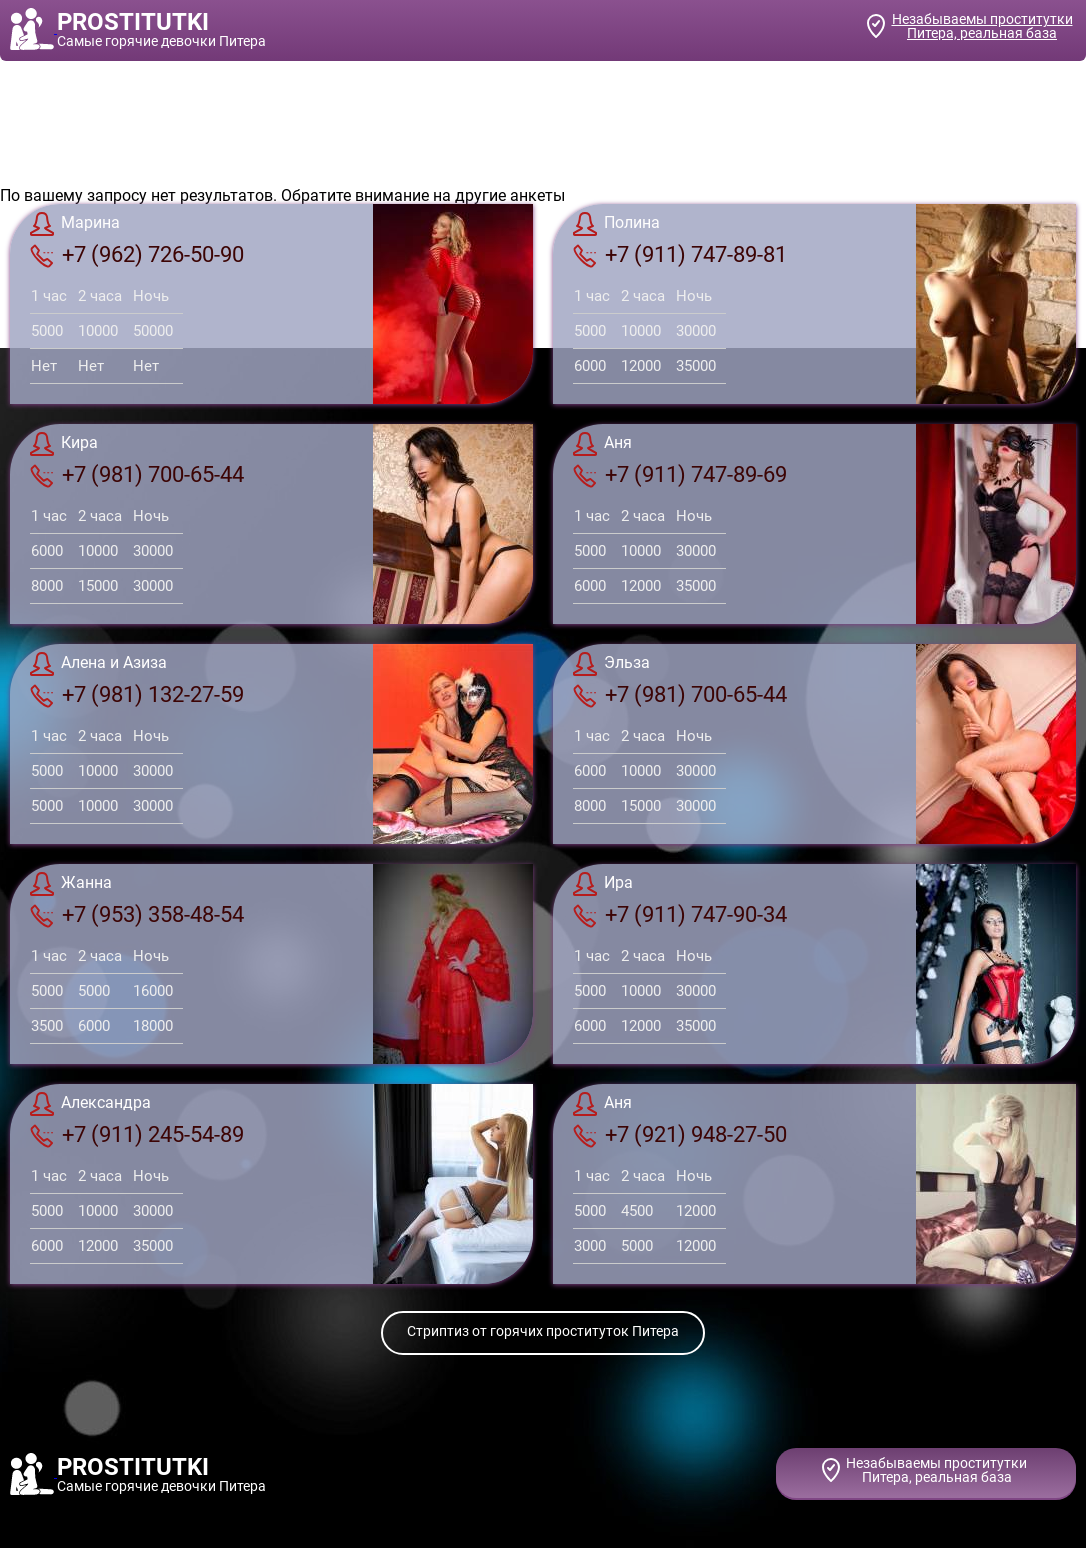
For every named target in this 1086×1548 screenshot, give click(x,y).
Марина (75, 224)
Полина (616, 224)
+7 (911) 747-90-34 (680, 915)
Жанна (71, 884)
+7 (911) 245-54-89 (137, 1135)
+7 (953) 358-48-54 (137, 915)
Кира (64, 444)
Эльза (611, 664)
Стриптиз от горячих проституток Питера (543, 1331)
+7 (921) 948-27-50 (680, 1135)
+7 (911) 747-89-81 (680, 255)
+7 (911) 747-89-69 (680, 475)
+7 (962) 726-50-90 (137, 255)
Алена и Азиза (98, 664)
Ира (603, 884)
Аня (602, 444)
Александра (90, 1104)
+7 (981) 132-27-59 (137, 695)
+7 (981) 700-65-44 (137, 475)
